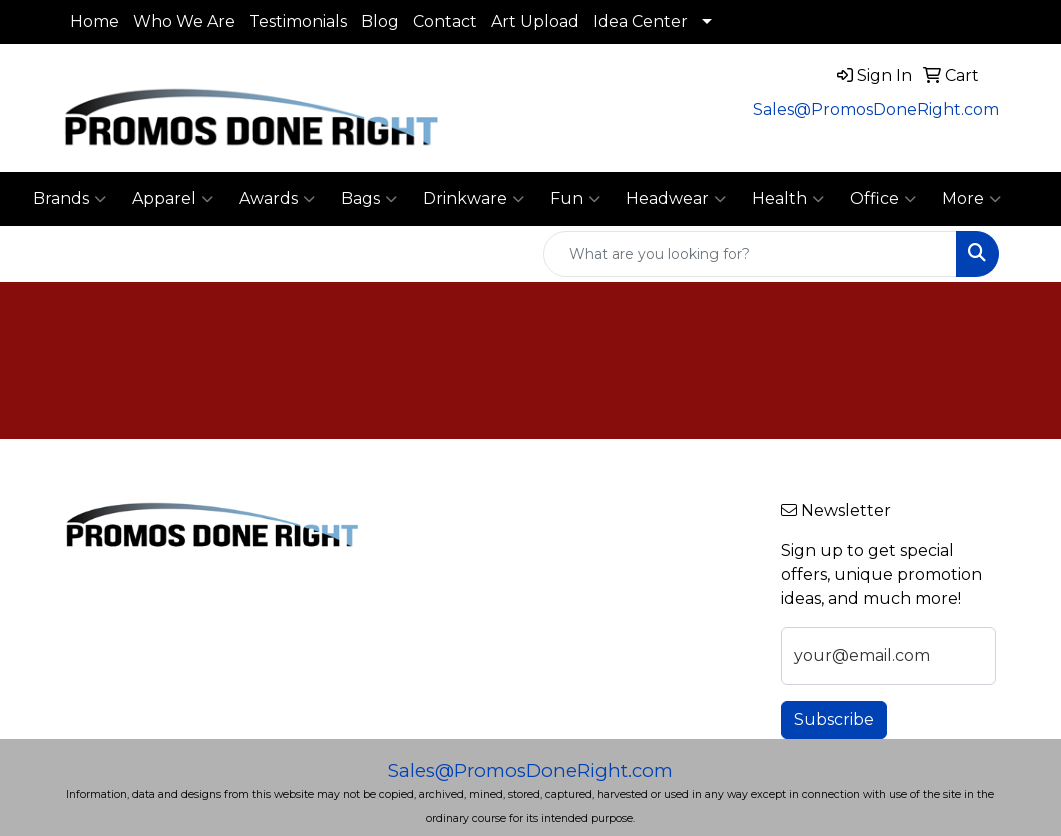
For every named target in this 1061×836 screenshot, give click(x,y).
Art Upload (535, 21)
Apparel (172, 199)
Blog (380, 21)
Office (883, 199)
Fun (575, 199)
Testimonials (298, 21)
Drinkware (473, 199)
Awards (277, 199)
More (971, 199)
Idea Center (640, 21)
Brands (69, 199)
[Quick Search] (750, 254)
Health (788, 199)
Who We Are (184, 21)
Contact (445, 21)
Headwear (676, 199)
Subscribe (834, 719)
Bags (369, 199)
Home (94, 21)
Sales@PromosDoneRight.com (876, 109)
